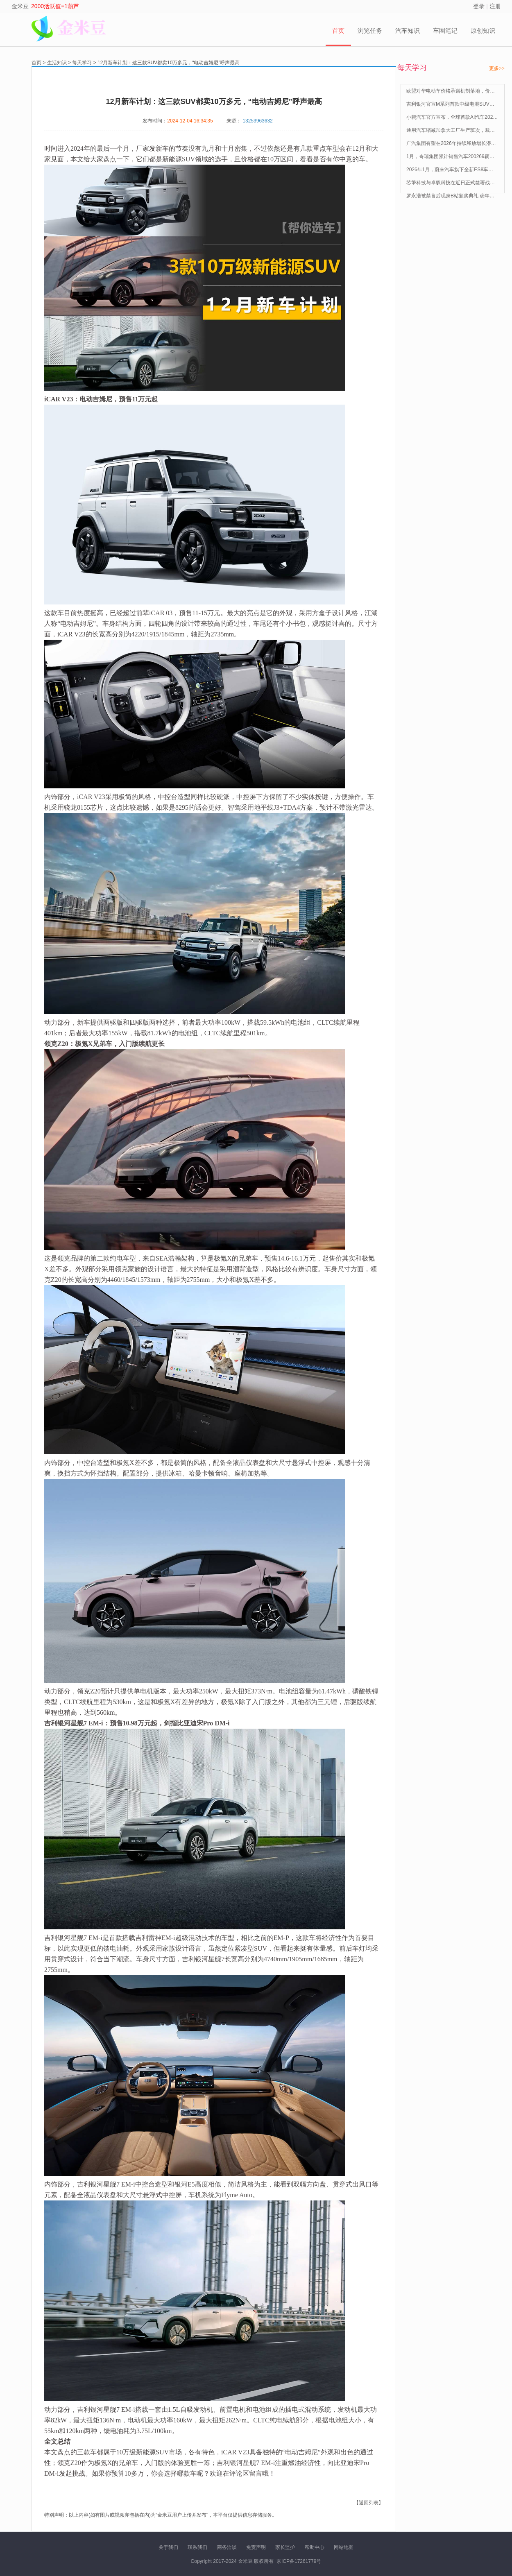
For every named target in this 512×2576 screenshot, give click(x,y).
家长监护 (285, 2547)
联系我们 (197, 2547)
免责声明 (256, 2547)
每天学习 (82, 63)
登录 (479, 6)
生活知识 (57, 63)
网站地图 (343, 2547)
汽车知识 (407, 30)
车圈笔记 (445, 30)
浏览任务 (370, 30)
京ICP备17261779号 (298, 2561)
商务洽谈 (227, 2547)
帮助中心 (314, 2547)
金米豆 (20, 6)
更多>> (497, 68)
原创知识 (483, 30)
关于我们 (168, 2547)
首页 (338, 30)
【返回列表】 (368, 2503)
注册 (495, 6)
